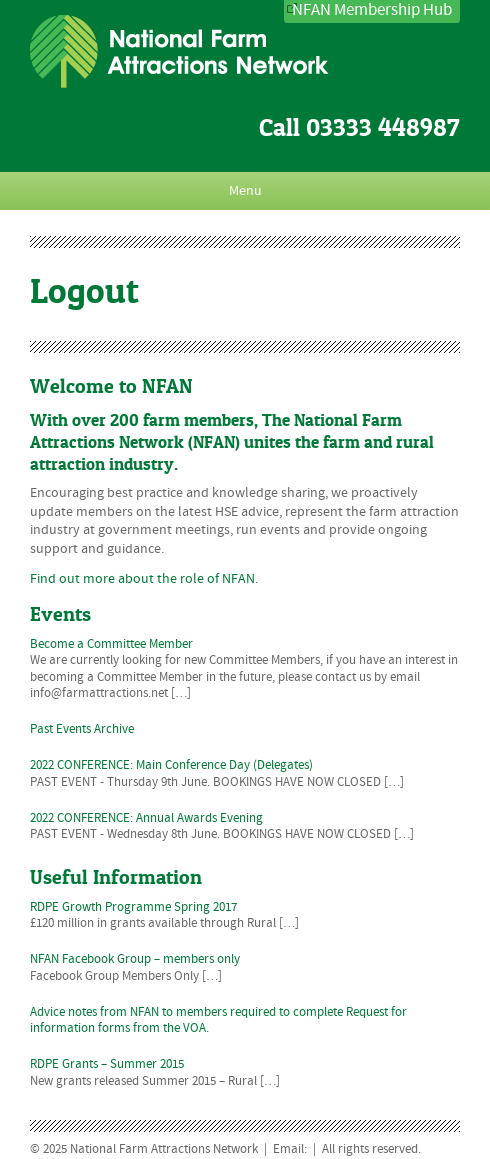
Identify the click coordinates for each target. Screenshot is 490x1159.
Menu (245, 191)
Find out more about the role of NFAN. (144, 579)
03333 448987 (383, 127)
